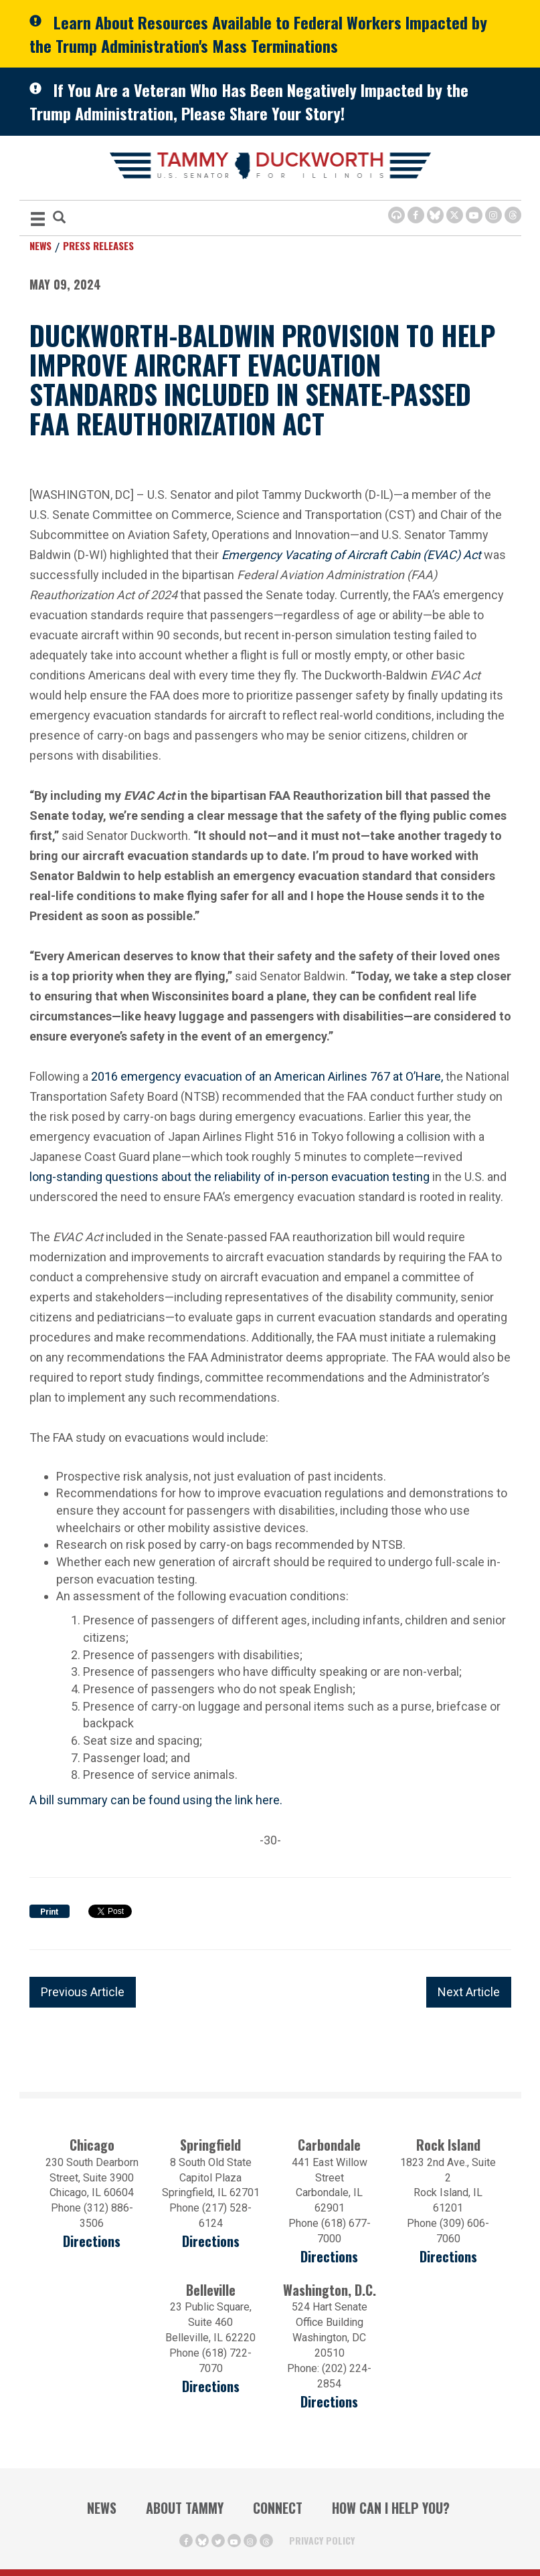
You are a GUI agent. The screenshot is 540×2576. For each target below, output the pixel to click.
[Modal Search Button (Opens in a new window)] (59, 218)
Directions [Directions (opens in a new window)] (91, 2241)
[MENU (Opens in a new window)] (37, 221)
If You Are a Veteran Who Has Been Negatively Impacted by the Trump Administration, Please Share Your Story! (248, 101)
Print (49, 1912)
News (40, 245)
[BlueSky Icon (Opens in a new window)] (435, 215)
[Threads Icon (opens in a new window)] (513, 215)
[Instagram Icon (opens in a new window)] (493, 215)
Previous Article (82, 1992)
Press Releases (98, 245)
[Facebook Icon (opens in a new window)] (416, 215)
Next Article (469, 1992)
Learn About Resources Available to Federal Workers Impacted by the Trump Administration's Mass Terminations (258, 34)
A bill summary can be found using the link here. (155, 1800)
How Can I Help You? (391, 2508)
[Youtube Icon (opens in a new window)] (474, 215)
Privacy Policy (322, 2540)
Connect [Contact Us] (277, 2508)
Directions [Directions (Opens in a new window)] (211, 2386)
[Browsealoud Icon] (396, 215)
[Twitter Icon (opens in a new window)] (454, 215)
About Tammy (184, 2508)
